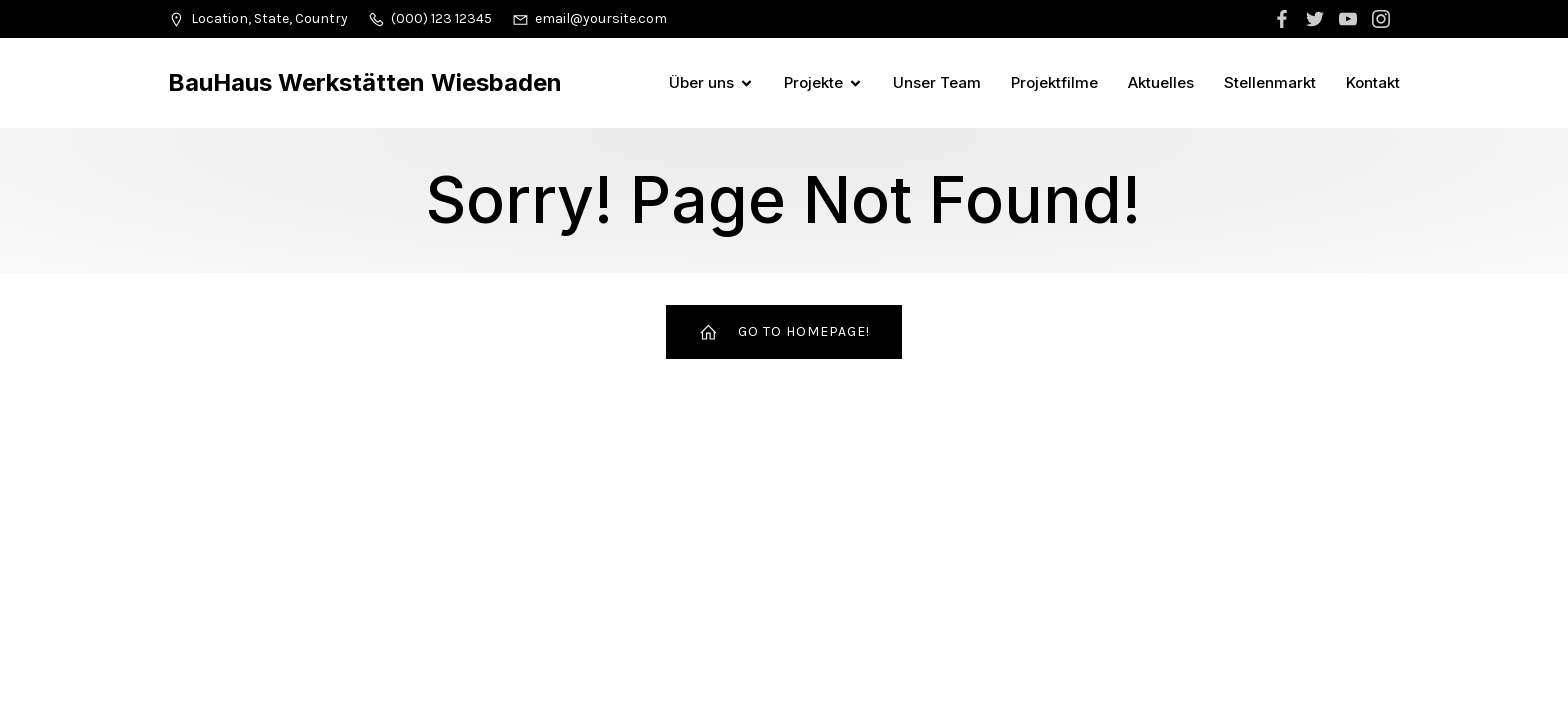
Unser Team (937, 82)
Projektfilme (1054, 82)
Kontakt (1373, 82)
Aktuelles (1161, 82)
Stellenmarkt (1270, 82)
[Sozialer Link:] (1284, 19)
